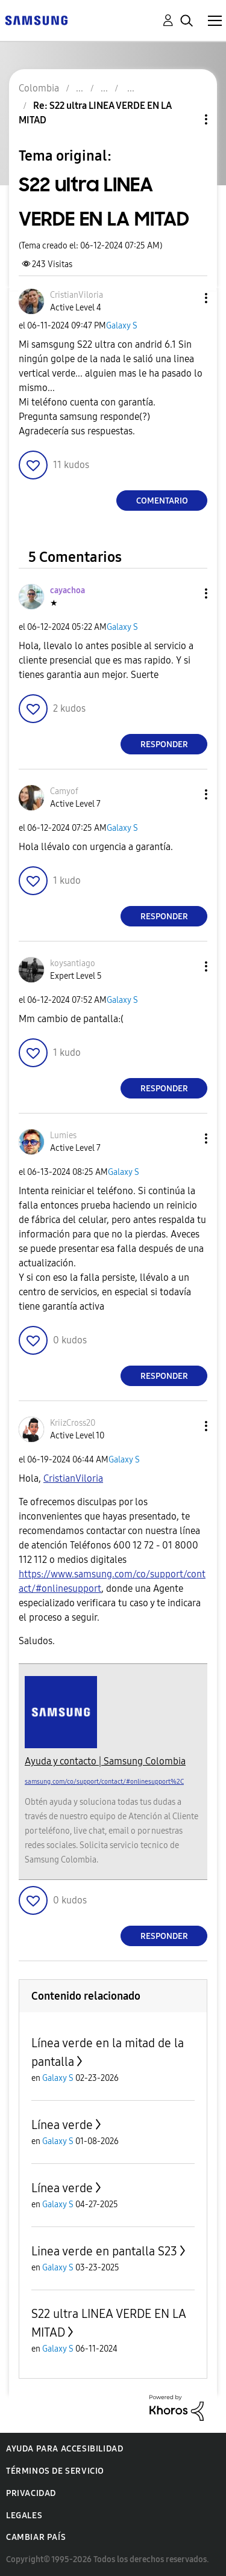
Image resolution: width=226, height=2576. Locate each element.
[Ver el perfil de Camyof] (64, 791)
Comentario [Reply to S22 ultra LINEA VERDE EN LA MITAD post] (162, 501)
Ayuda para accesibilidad (64, 2449)
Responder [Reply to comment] (164, 744)
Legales (24, 2515)
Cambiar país (36, 2537)
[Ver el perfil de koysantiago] (72, 963)
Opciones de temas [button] (185, 119)
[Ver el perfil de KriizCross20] (72, 1423)
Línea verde (62, 2125)
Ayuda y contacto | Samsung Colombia (105, 1761)
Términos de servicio (55, 2471)
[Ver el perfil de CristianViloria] (76, 295)
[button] (186, 298)
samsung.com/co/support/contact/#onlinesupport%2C (104, 1782)
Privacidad (31, 2493)
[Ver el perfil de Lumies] (63, 1135)
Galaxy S (121, 326)
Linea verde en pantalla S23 (104, 2251)
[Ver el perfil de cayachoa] (67, 590)
